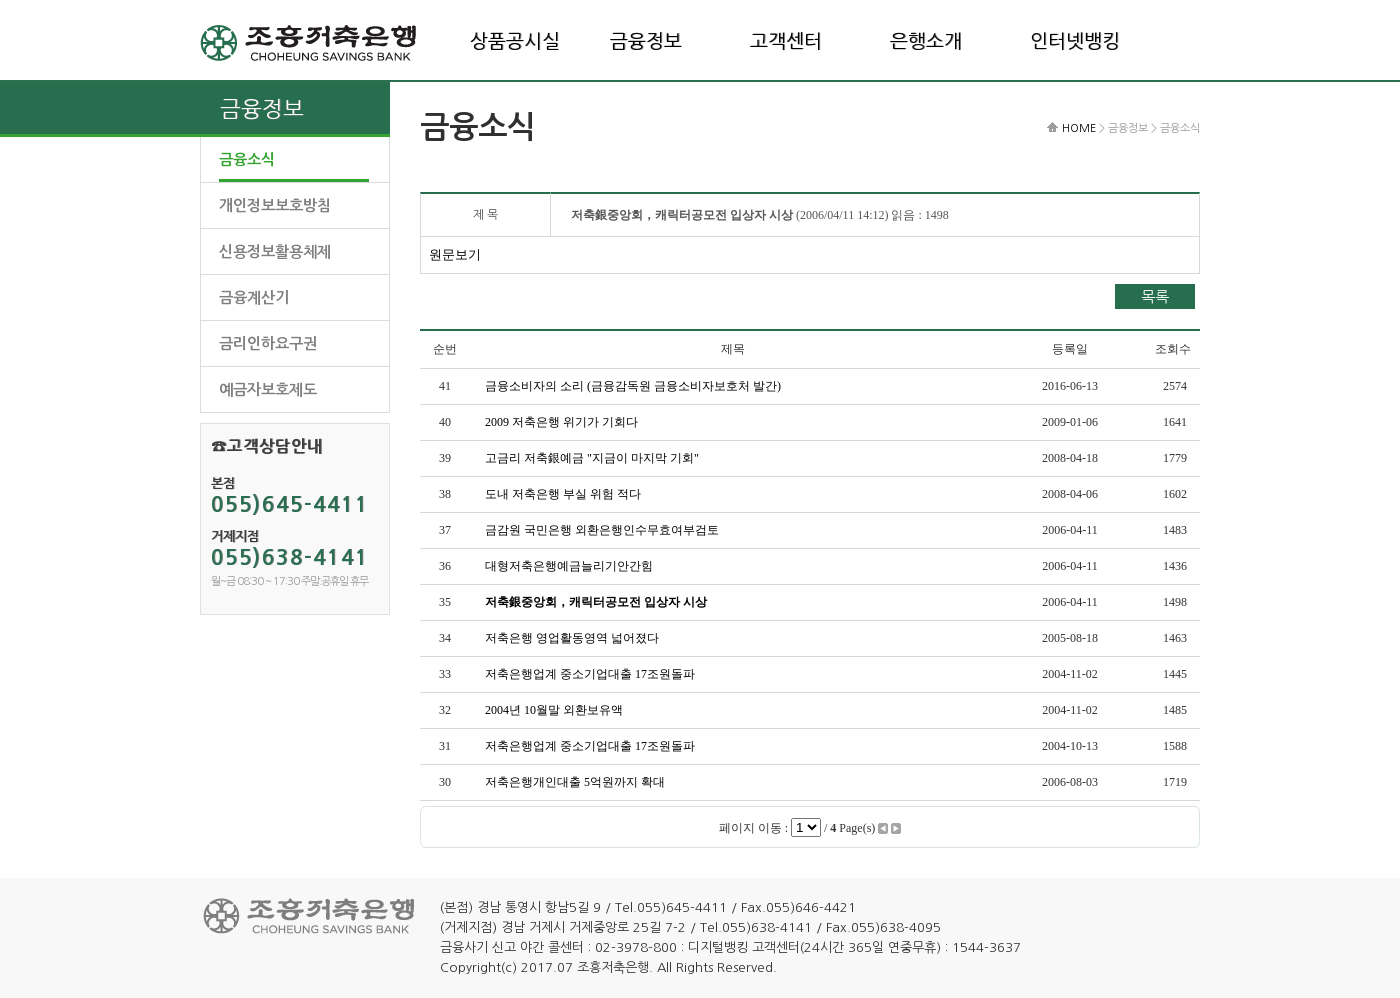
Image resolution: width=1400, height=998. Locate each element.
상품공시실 (515, 41)
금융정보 (646, 41)
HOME (1079, 128)
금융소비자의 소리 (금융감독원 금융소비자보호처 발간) (633, 386)
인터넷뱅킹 (1075, 41)
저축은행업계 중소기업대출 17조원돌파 (590, 674)
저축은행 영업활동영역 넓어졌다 (572, 638)
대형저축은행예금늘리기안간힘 (569, 566)
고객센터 (786, 41)
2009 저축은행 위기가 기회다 (561, 422)
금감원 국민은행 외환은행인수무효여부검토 (602, 530)
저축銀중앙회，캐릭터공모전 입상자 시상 (596, 602)
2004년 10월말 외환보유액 (554, 710)
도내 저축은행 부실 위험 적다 (563, 494)
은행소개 (926, 41)
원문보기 (455, 254)
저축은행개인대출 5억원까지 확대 (575, 782)
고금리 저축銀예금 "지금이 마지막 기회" (592, 458)
